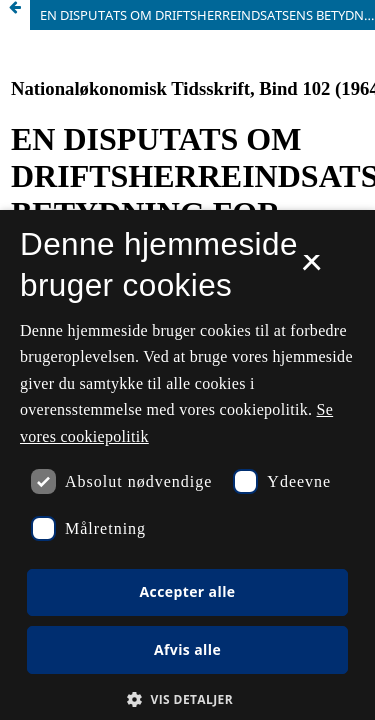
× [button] (311, 269)
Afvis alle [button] (187, 649)
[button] (187, 699)
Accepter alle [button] (187, 591)
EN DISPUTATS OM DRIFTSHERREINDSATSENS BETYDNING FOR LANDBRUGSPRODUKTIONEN (207, 15)
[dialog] (187, 465)
